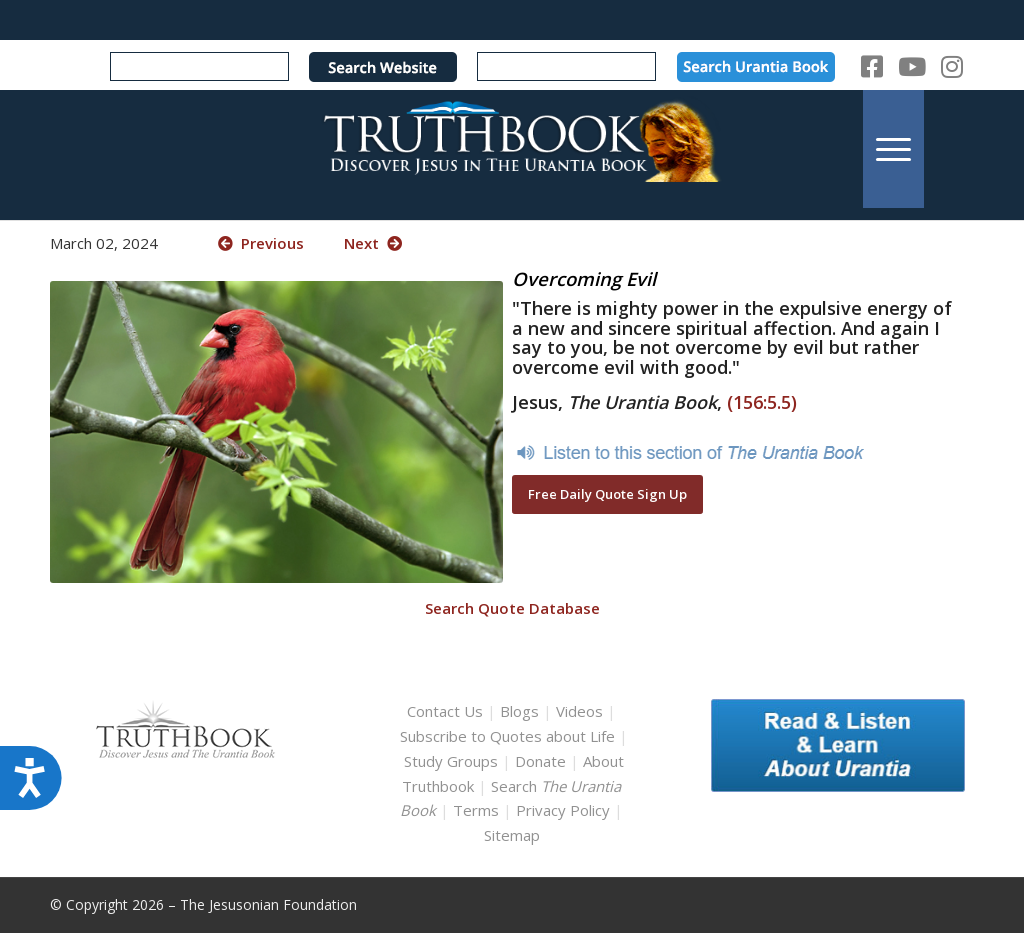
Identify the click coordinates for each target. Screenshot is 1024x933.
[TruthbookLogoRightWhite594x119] (512, 148)
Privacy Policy (563, 810)
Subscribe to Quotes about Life (507, 736)
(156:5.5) (762, 402)
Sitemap (512, 835)
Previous (261, 243)
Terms (476, 810)
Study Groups (453, 761)
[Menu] (893, 148)
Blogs (519, 711)
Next (373, 243)
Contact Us (445, 711)
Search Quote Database (512, 608)
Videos (579, 711)
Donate (540, 761)
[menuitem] (893, 148)
